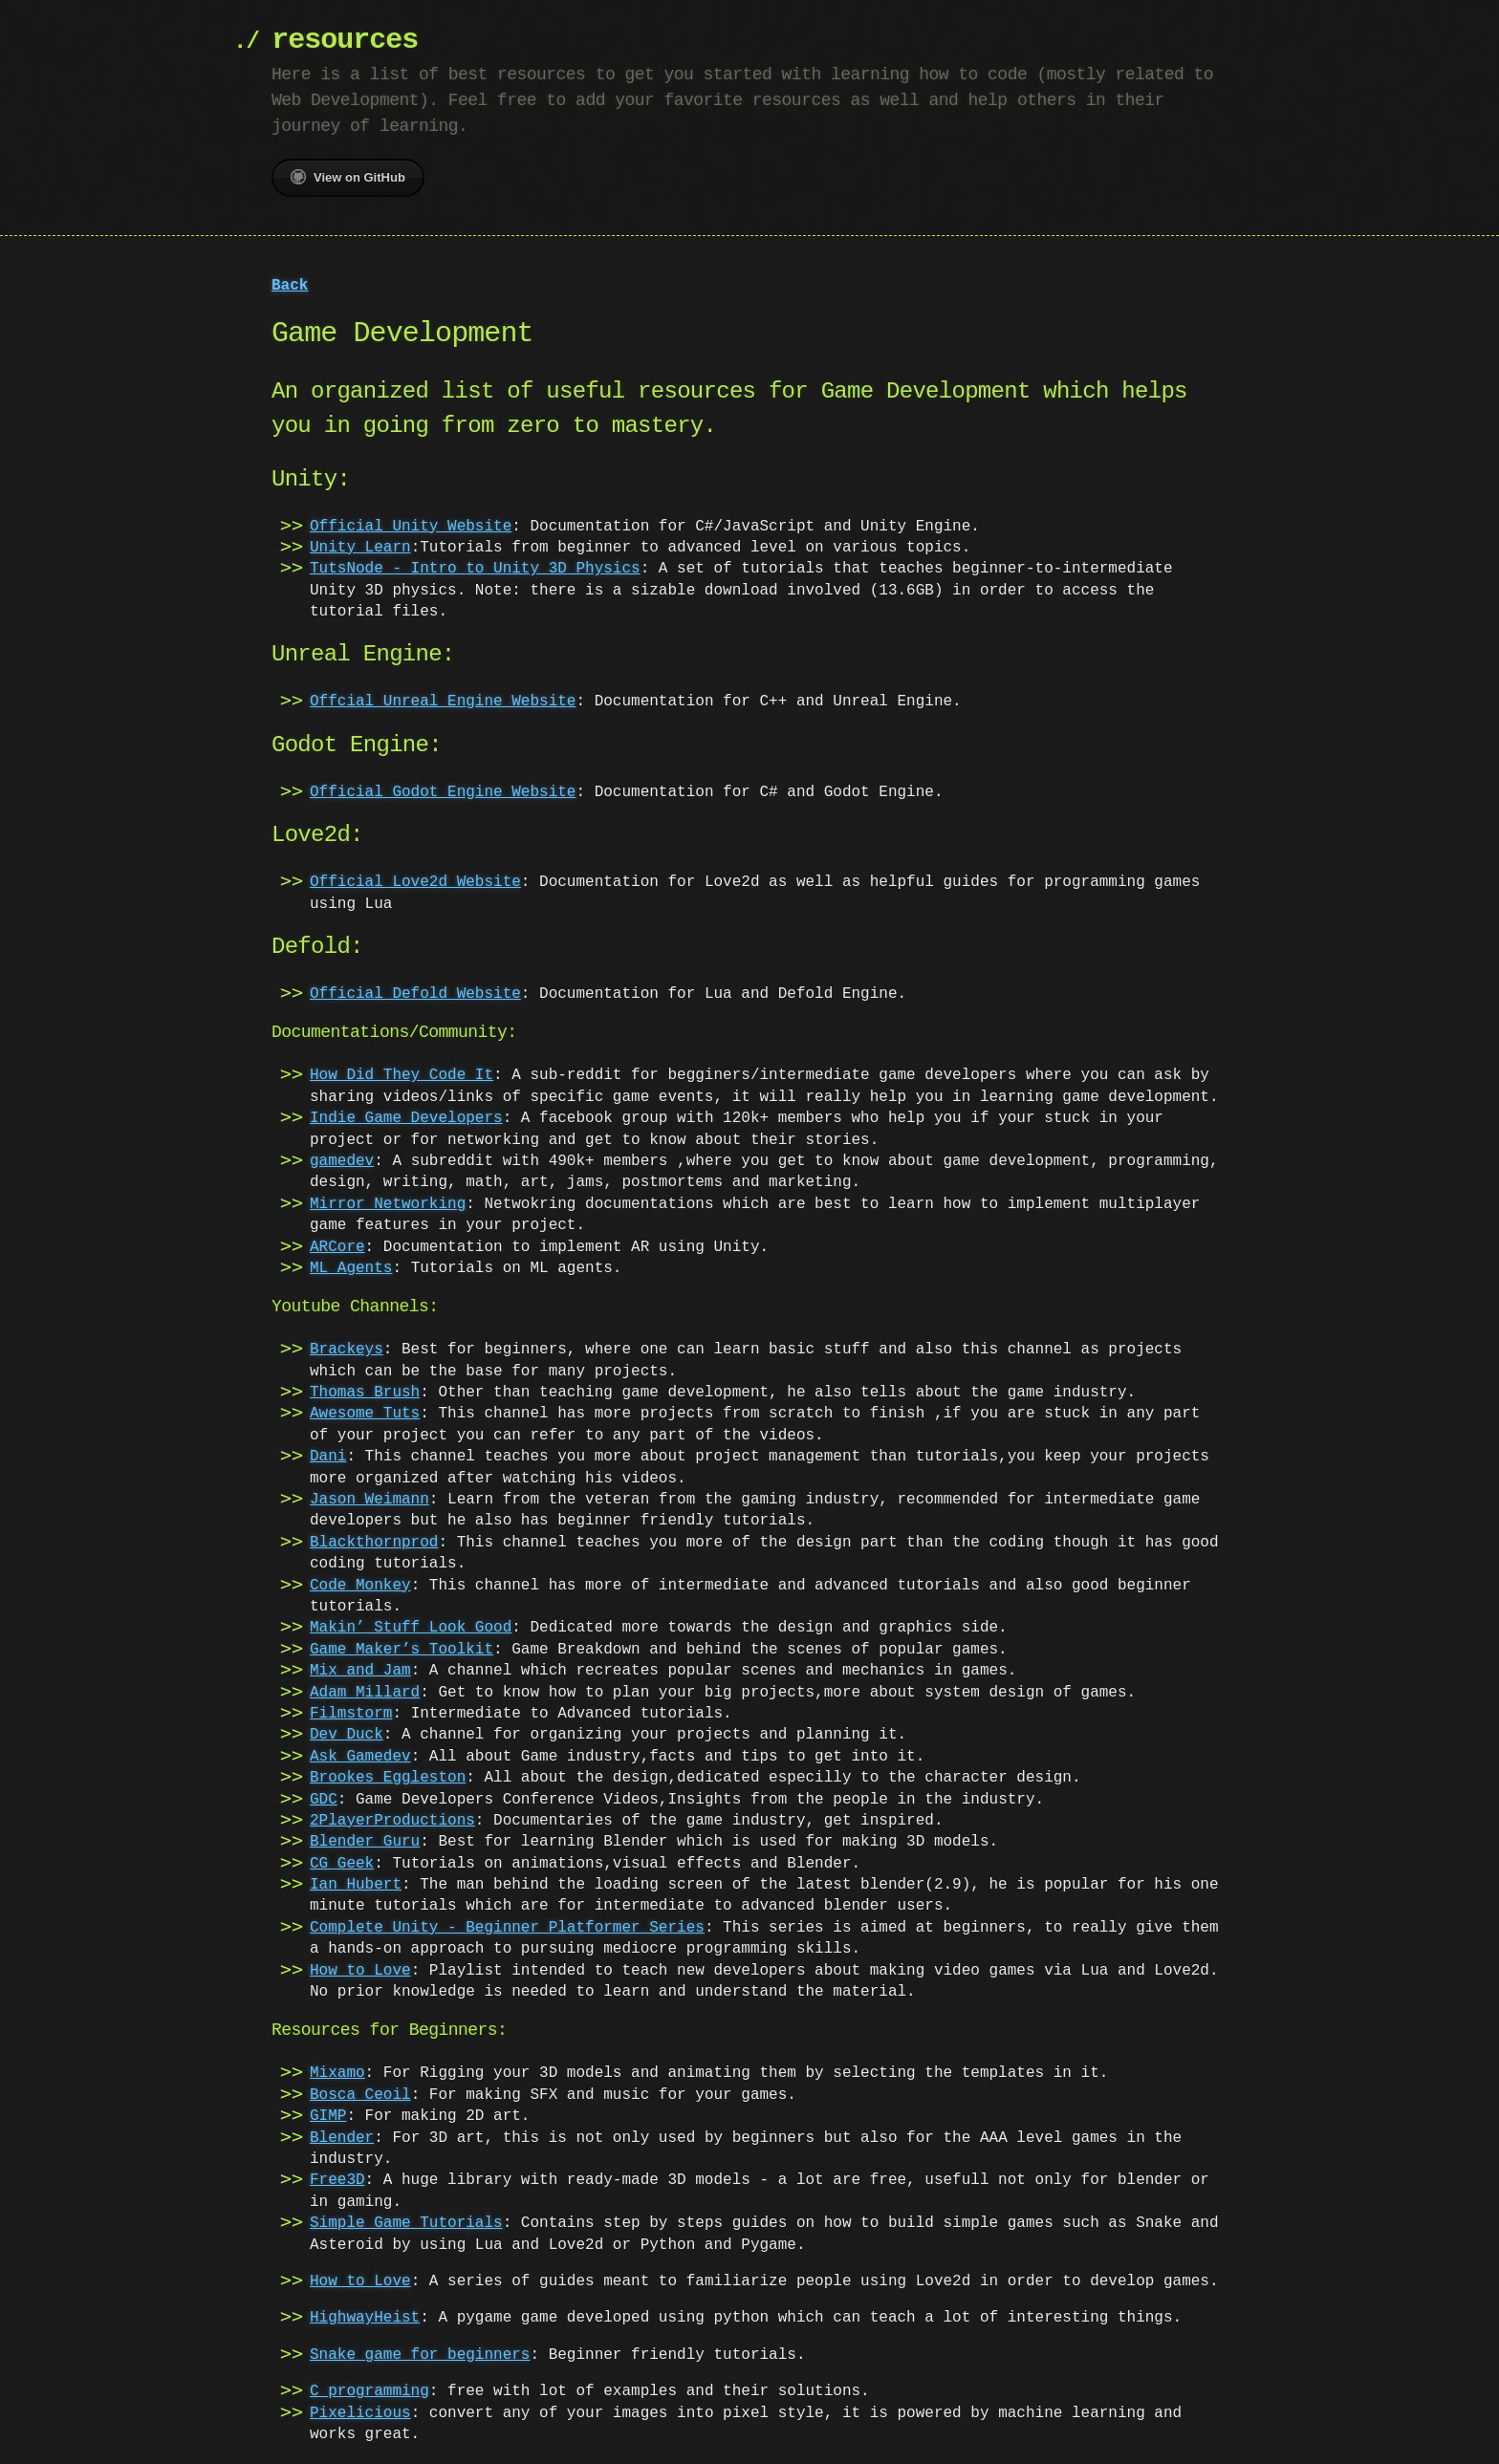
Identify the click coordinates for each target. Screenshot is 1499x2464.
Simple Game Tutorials (406, 2223)
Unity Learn (360, 547)
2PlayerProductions (392, 1820)
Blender (342, 2138)
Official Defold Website (415, 994)
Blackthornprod (374, 1542)
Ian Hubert (356, 1884)
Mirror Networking (388, 1204)
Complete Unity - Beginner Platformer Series (507, 1927)
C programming (369, 2391)
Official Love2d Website (415, 882)
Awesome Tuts (365, 1413)
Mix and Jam (360, 1670)
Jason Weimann (369, 1499)
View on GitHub (348, 176)
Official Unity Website (410, 526)
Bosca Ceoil (360, 2095)
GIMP (328, 2116)
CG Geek (342, 1863)
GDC (323, 1799)
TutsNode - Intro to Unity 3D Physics (475, 568)
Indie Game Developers (406, 1118)
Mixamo (337, 2073)
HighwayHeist (365, 2317)
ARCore (337, 1247)
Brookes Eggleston (388, 1777)
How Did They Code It (401, 1075)
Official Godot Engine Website (443, 792)
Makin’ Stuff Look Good (410, 1627)
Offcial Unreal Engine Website (443, 701)
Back (290, 285)
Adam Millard (365, 1692)
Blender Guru (365, 1841)
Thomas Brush (365, 1392)
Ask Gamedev (360, 1756)
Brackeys (346, 1349)
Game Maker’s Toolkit (401, 1649)
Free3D (337, 2180)
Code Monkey (360, 1585)
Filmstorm (351, 1713)
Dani (328, 1456)
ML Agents (351, 1268)
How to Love (360, 1970)
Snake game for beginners (420, 2355)
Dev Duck (346, 1734)
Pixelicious (360, 2413)
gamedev (342, 1161)
